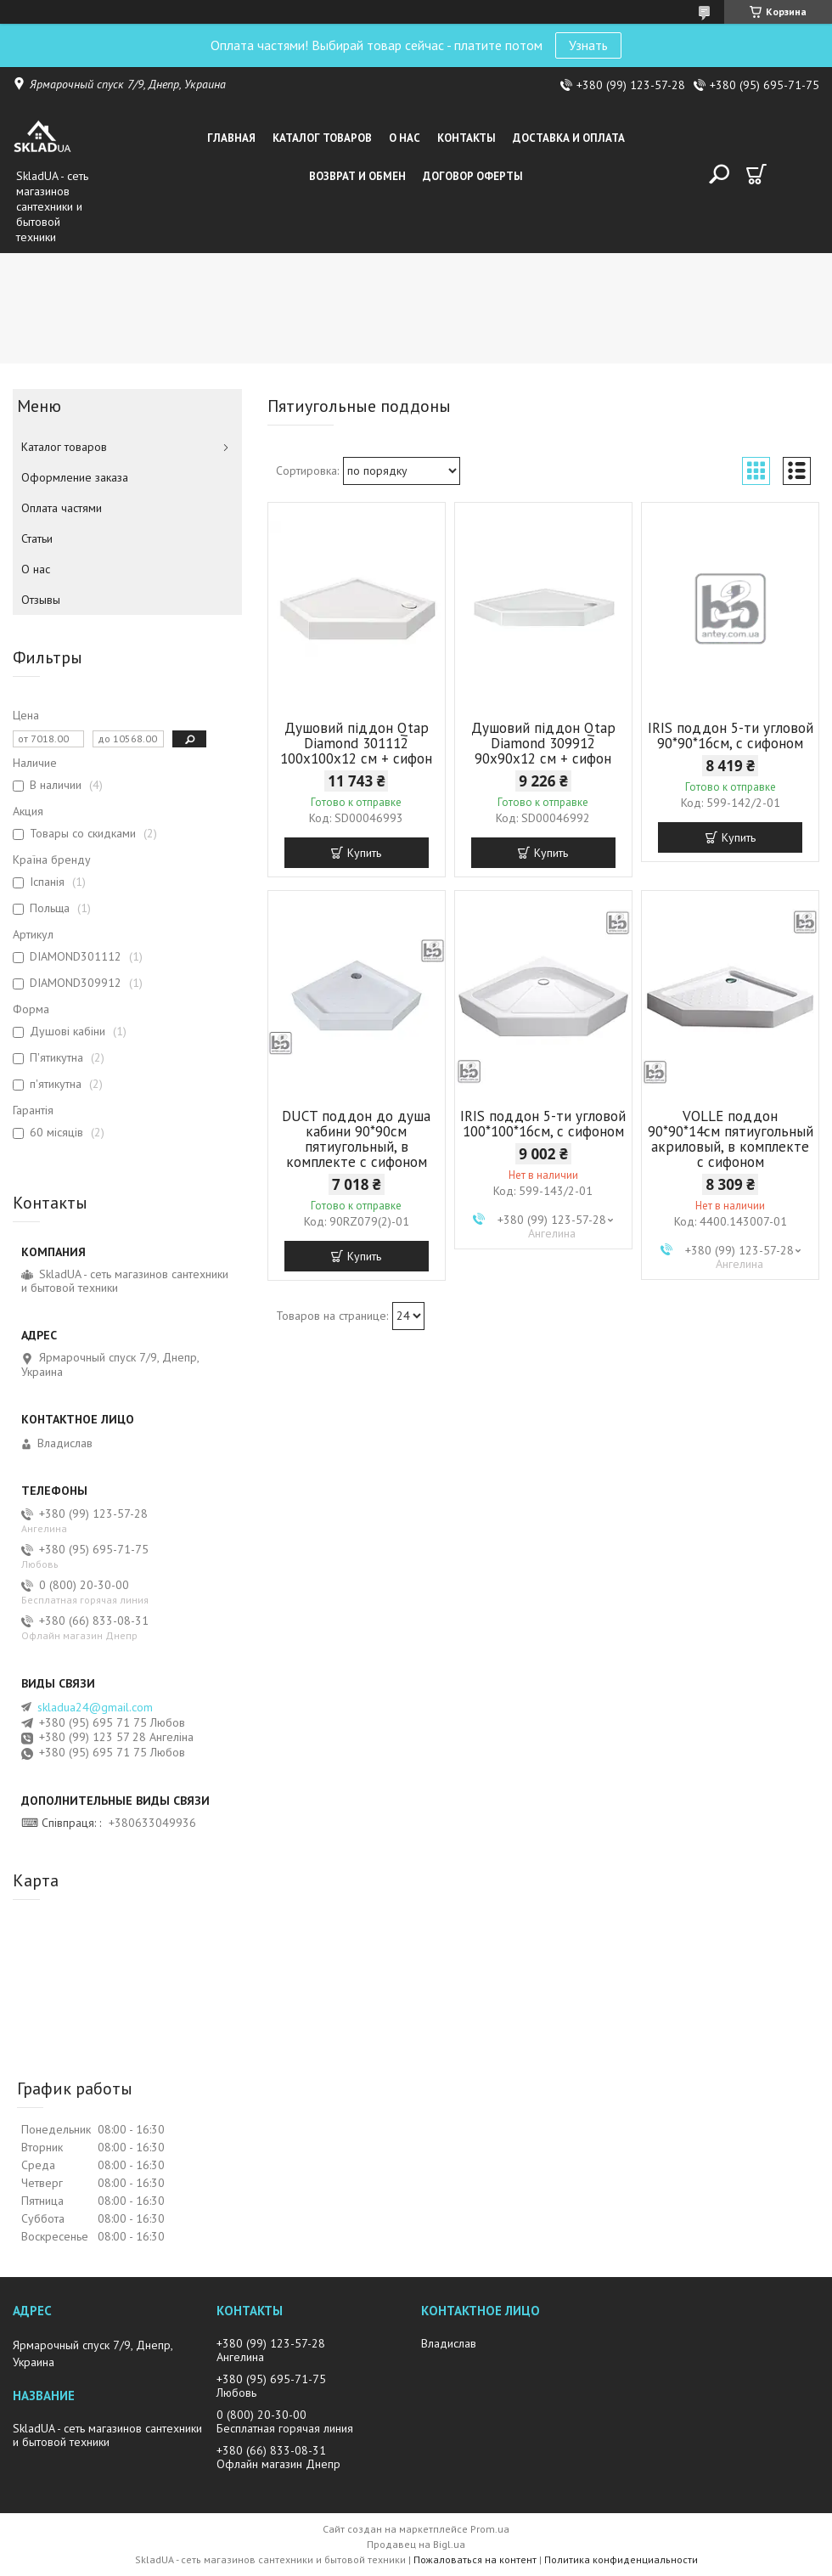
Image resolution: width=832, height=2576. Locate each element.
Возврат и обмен (357, 176)
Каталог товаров (322, 138)
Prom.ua (489, 2528)
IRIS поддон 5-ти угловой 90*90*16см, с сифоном (730, 735)
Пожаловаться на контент (475, 2559)
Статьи (37, 538)
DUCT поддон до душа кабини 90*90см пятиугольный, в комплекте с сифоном (356, 1139)
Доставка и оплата (569, 138)
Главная (231, 138)
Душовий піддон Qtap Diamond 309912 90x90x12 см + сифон (543, 743)
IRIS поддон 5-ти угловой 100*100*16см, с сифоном (543, 1123)
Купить (364, 852)
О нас (404, 138)
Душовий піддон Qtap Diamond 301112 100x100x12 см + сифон (356, 743)
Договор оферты (473, 176)
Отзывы (40, 599)
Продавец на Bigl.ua (416, 2544)
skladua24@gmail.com (95, 1707)
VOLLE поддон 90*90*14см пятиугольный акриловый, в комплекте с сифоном (730, 1139)
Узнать (588, 45)
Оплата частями (61, 508)
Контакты (466, 138)
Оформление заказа (74, 477)
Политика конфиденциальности (621, 2559)
